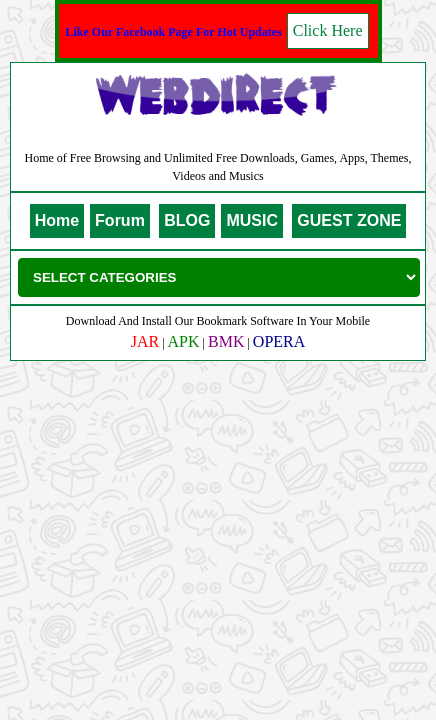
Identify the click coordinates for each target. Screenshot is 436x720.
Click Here (328, 30)
